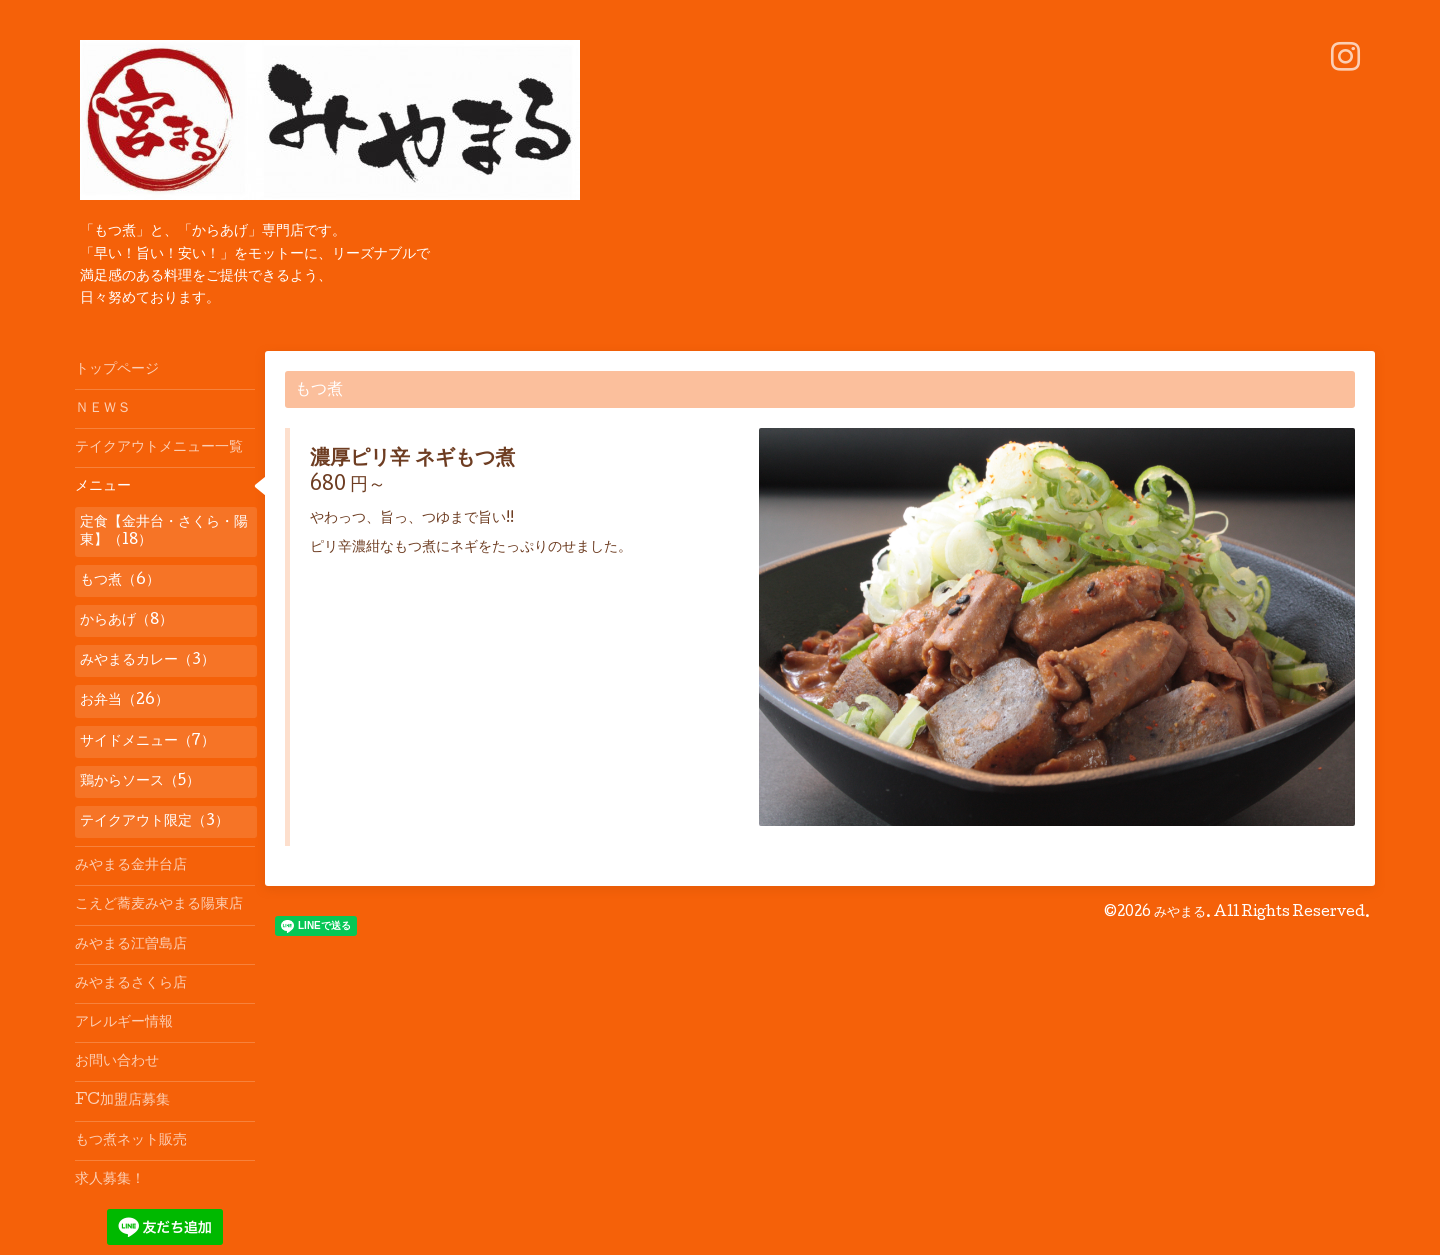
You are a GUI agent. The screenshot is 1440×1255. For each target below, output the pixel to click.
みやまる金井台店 (131, 866)
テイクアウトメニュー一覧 (159, 448)
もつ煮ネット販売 (131, 1141)
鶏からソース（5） (140, 782)
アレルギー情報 (124, 1023)
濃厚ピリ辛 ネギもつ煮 (412, 460)
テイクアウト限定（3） (154, 822)
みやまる (1180, 913)
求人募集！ (110, 1180)
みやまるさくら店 (131, 984)
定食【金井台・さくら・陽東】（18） (164, 532)
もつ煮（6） (120, 581)
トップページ (117, 370)
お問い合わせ (117, 1062)
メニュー (103, 487)
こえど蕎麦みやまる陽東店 (159, 905)
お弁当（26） (124, 701)
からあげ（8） (126, 621)
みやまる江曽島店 (131, 945)
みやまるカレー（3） (147, 661)
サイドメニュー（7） (147, 742)
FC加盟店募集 (122, 1101)
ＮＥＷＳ (103, 409)
